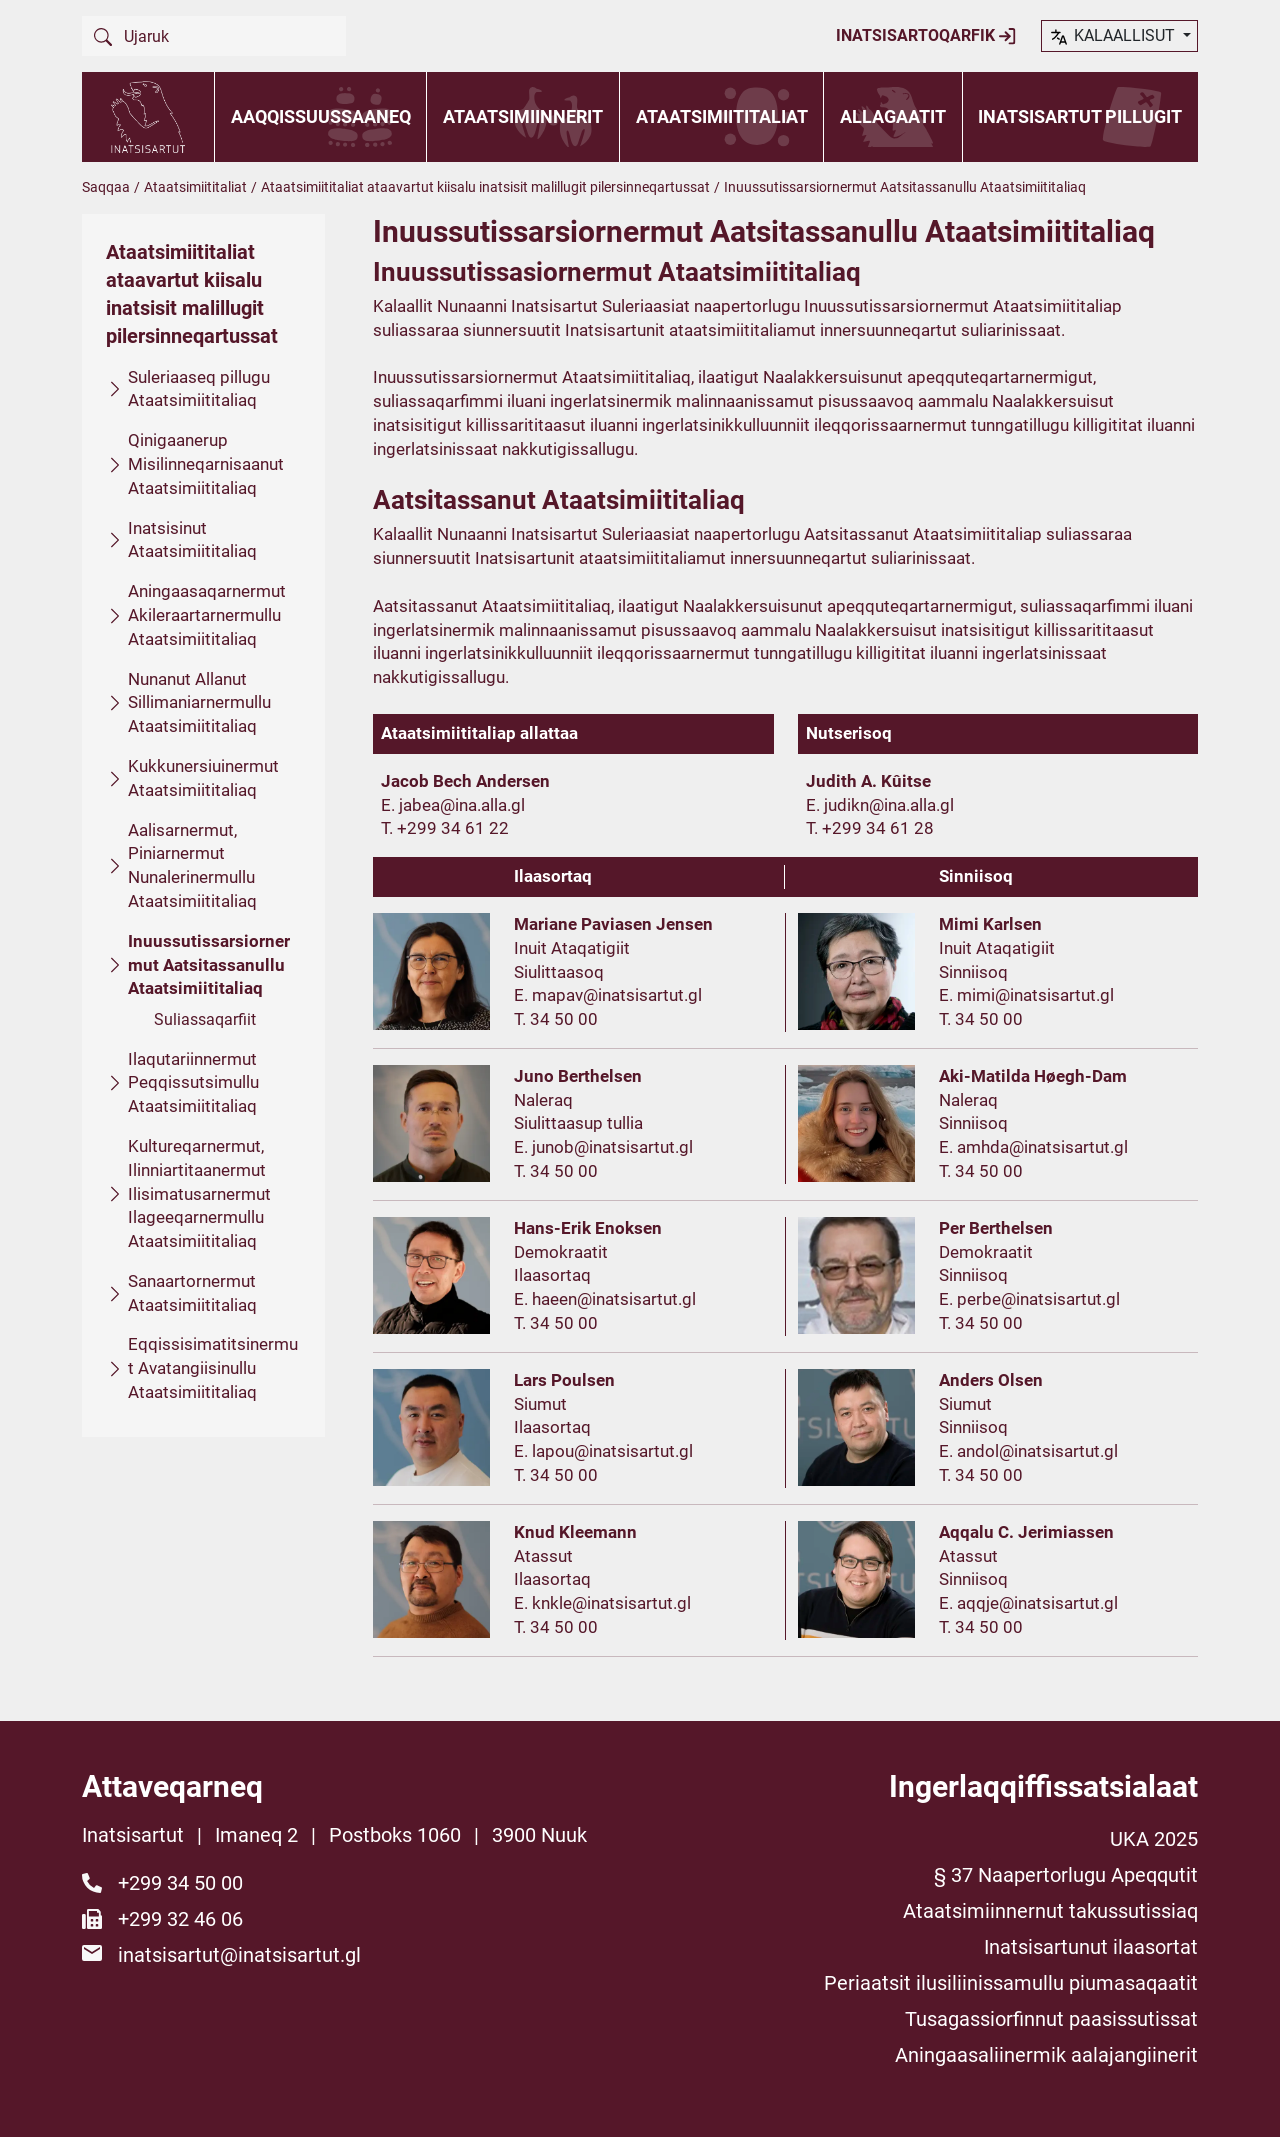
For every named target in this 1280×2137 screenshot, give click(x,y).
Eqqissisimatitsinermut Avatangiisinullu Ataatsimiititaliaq (213, 1368)
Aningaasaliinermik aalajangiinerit (1046, 2055)
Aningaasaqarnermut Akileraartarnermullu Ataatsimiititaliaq (207, 615)
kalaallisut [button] (1113, 37)
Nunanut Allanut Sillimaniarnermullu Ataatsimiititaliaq (199, 703)
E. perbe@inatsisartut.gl (1029, 1299)
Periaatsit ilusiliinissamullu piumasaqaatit (1011, 1983)
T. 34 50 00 (556, 1019)
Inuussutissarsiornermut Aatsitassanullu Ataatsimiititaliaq (209, 965)
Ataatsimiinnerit (523, 116)
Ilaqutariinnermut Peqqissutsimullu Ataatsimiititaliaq (193, 1083)
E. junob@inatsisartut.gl (603, 1147)
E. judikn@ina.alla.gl (880, 805)
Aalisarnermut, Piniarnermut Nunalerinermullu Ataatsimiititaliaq (192, 865)
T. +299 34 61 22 (445, 828)
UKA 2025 (1154, 1839)
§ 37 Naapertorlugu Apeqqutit (1066, 1875)
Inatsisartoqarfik (926, 36)
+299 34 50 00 (180, 1883)
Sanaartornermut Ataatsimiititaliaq (192, 1293)
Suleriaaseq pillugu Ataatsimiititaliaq (199, 389)
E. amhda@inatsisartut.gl (1033, 1147)
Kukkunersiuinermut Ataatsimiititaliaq (203, 778)
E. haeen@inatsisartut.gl (605, 1299)
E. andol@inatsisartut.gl (1028, 1451)
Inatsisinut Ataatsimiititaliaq (192, 540)
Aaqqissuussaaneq (321, 116)
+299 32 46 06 (180, 1919)
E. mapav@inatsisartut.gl (608, 995)
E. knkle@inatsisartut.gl (602, 1603)
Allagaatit (893, 116)
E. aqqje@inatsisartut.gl (1028, 1603)
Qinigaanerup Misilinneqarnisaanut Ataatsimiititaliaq (206, 464)
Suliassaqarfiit (205, 1019)
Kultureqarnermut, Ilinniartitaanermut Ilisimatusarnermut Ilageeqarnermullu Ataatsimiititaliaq (199, 1193)
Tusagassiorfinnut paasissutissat (1051, 2019)
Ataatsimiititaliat (722, 116)
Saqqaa (106, 187)
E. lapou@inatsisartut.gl (603, 1451)
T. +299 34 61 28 (870, 828)
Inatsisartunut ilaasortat (1091, 1947)
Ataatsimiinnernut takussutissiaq (1050, 1911)
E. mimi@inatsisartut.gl (1026, 995)
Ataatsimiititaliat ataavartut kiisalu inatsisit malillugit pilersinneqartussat (485, 187)
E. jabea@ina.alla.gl (453, 805)
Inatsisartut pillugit (1080, 116)
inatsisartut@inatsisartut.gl (239, 1955)
